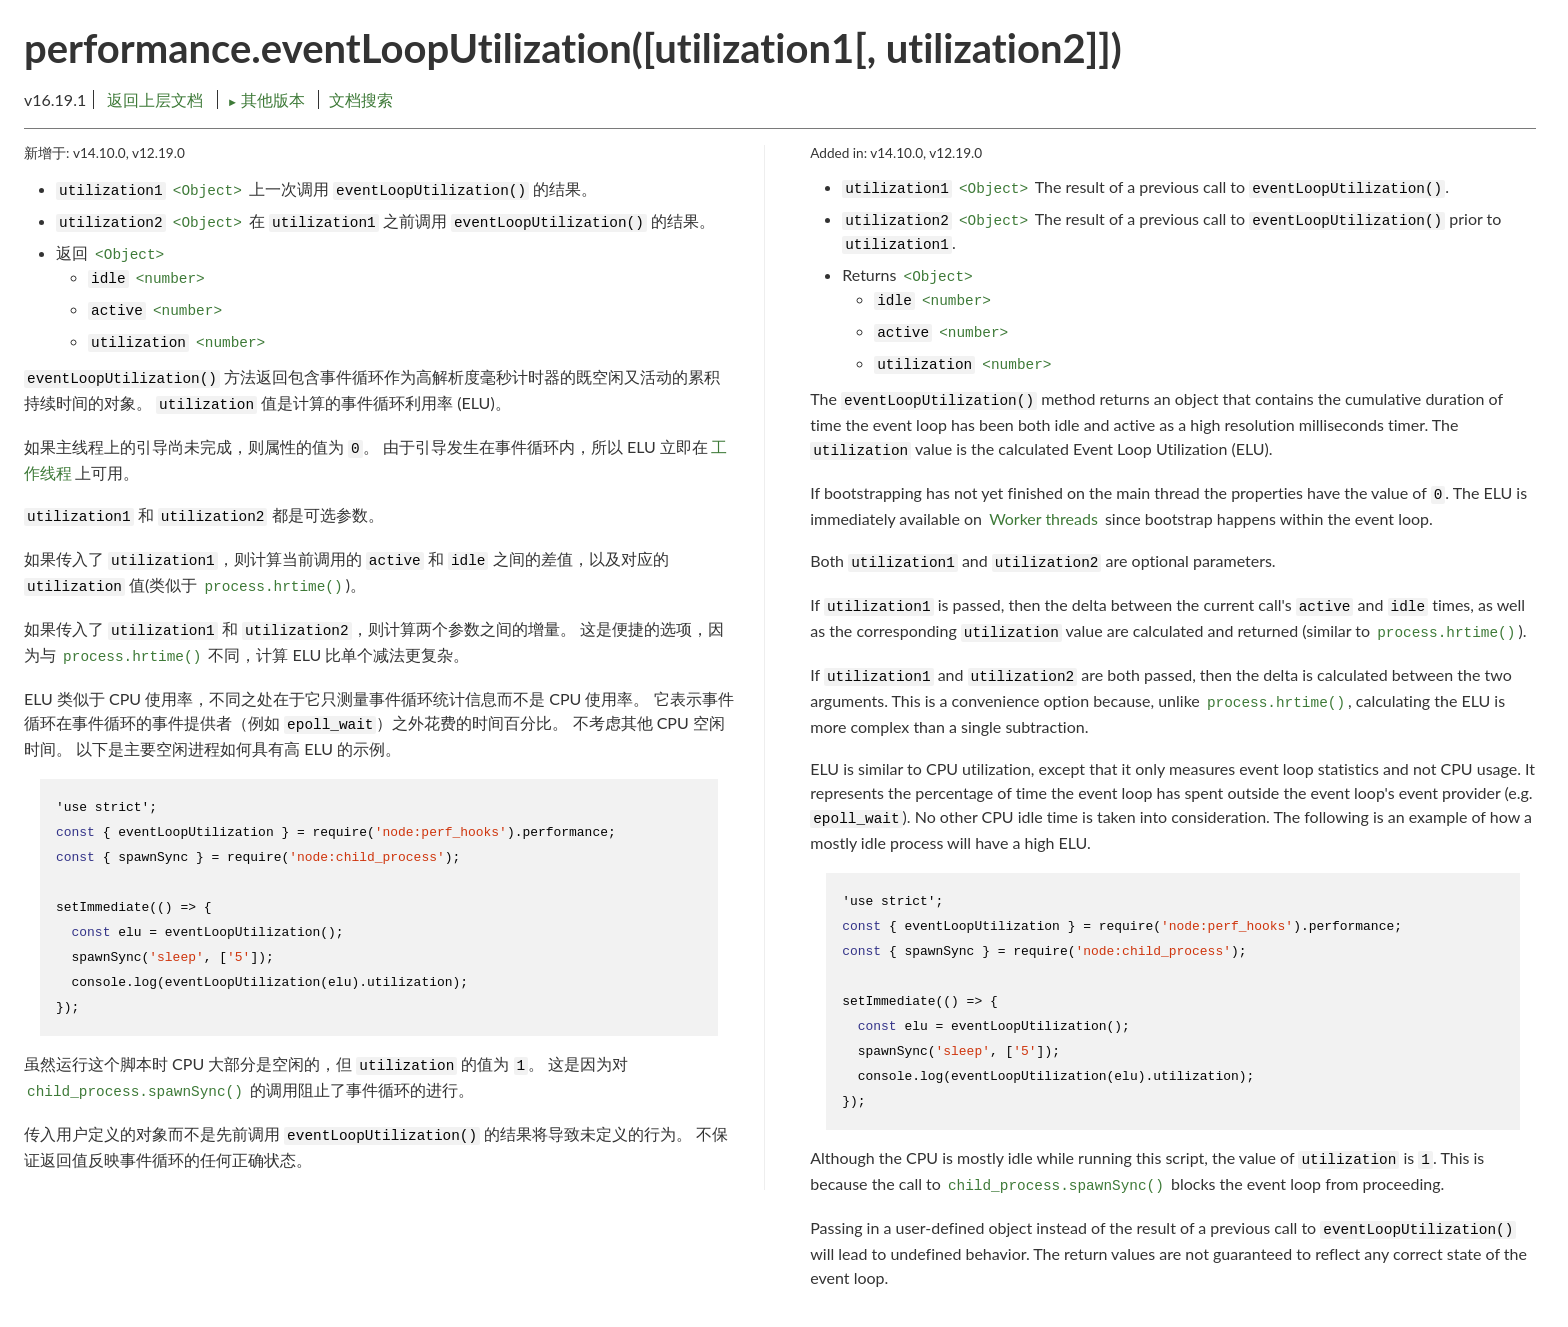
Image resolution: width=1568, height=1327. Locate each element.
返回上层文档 (155, 99)
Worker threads (1043, 518)
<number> (170, 279)
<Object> (207, 191)
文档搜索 (361, 99)
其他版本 (268, 99)
